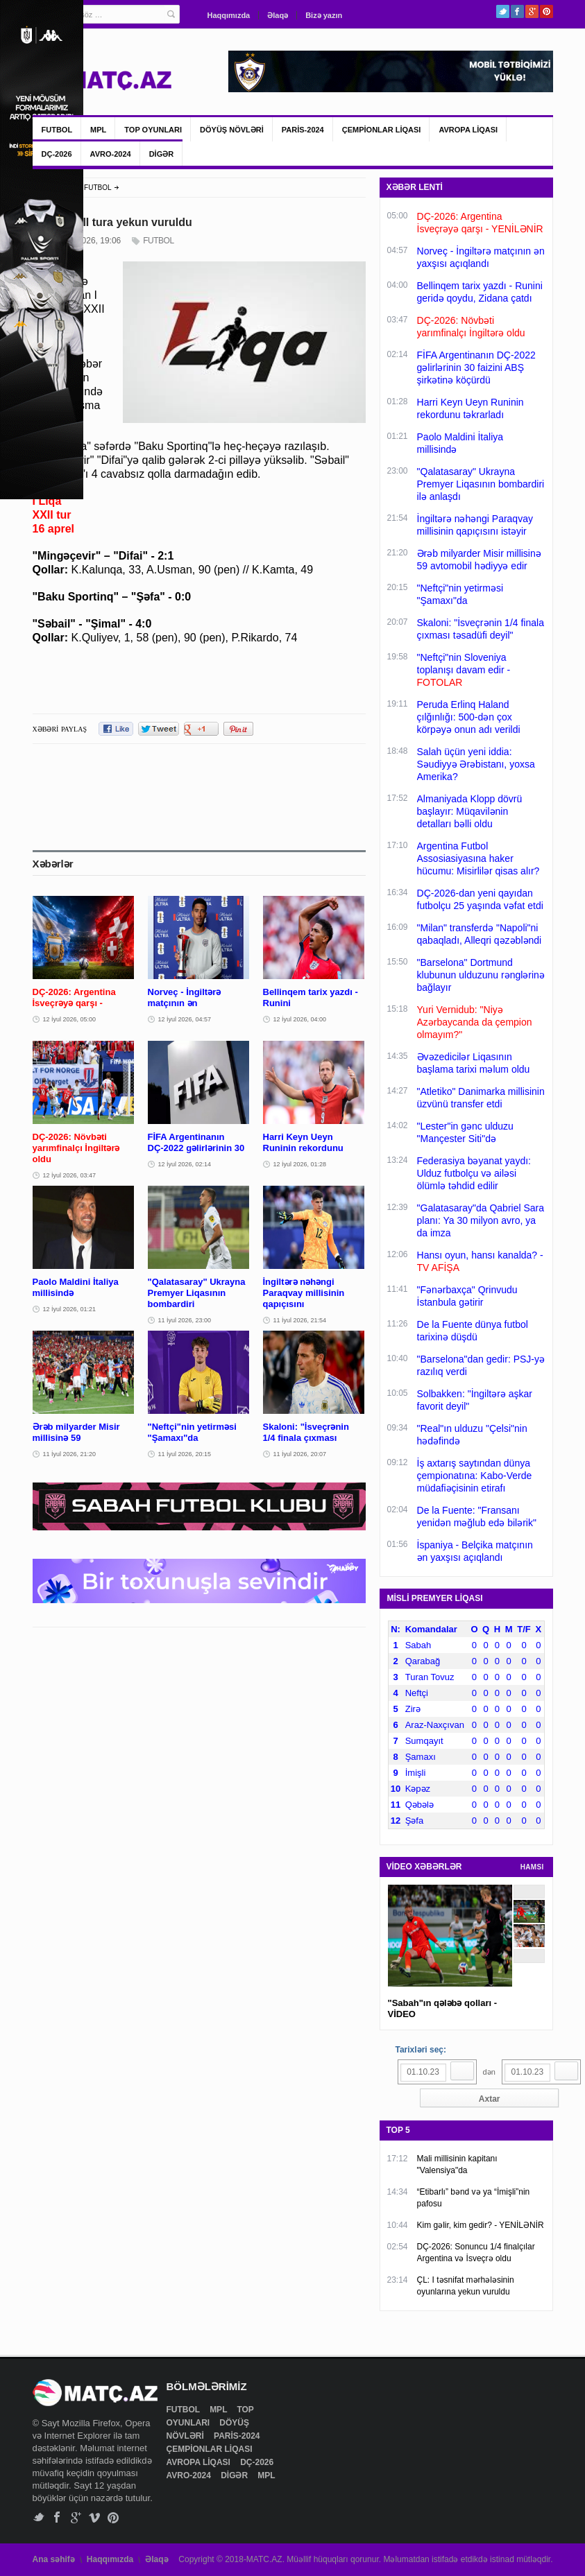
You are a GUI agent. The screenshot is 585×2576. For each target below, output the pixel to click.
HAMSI (532, 1867)
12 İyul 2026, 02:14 (185, 1164)
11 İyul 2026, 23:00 (185, 1320)
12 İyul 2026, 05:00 (69, 1019)
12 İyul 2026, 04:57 (185, 1019)
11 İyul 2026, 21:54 (300, 1320)
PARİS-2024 (303, 130)
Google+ (532, 11)
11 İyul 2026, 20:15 (185, 1454)
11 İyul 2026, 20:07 (300, 1454)
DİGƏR (161, 154)
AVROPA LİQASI (468, 130)
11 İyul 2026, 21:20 (69, 1454)
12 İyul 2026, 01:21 (69, 1309)
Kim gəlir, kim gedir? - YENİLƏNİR (480, 2225)
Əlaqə (277, 15)
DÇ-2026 (57, 154)
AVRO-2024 (110, 154)
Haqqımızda (229, 15)
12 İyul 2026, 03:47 (69, 1175)
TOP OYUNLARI (153, 130)
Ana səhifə (54, 2559)
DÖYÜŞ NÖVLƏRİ (232, 130)
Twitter (502, 11)
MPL (98, 130)
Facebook (517, 11)
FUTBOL (57, 130)
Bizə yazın (323, 15)
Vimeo (95, 2517)
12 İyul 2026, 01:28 (300, 1164)
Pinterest (546, 11)
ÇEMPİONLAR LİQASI (381, 130)
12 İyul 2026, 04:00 (300, 1019)
